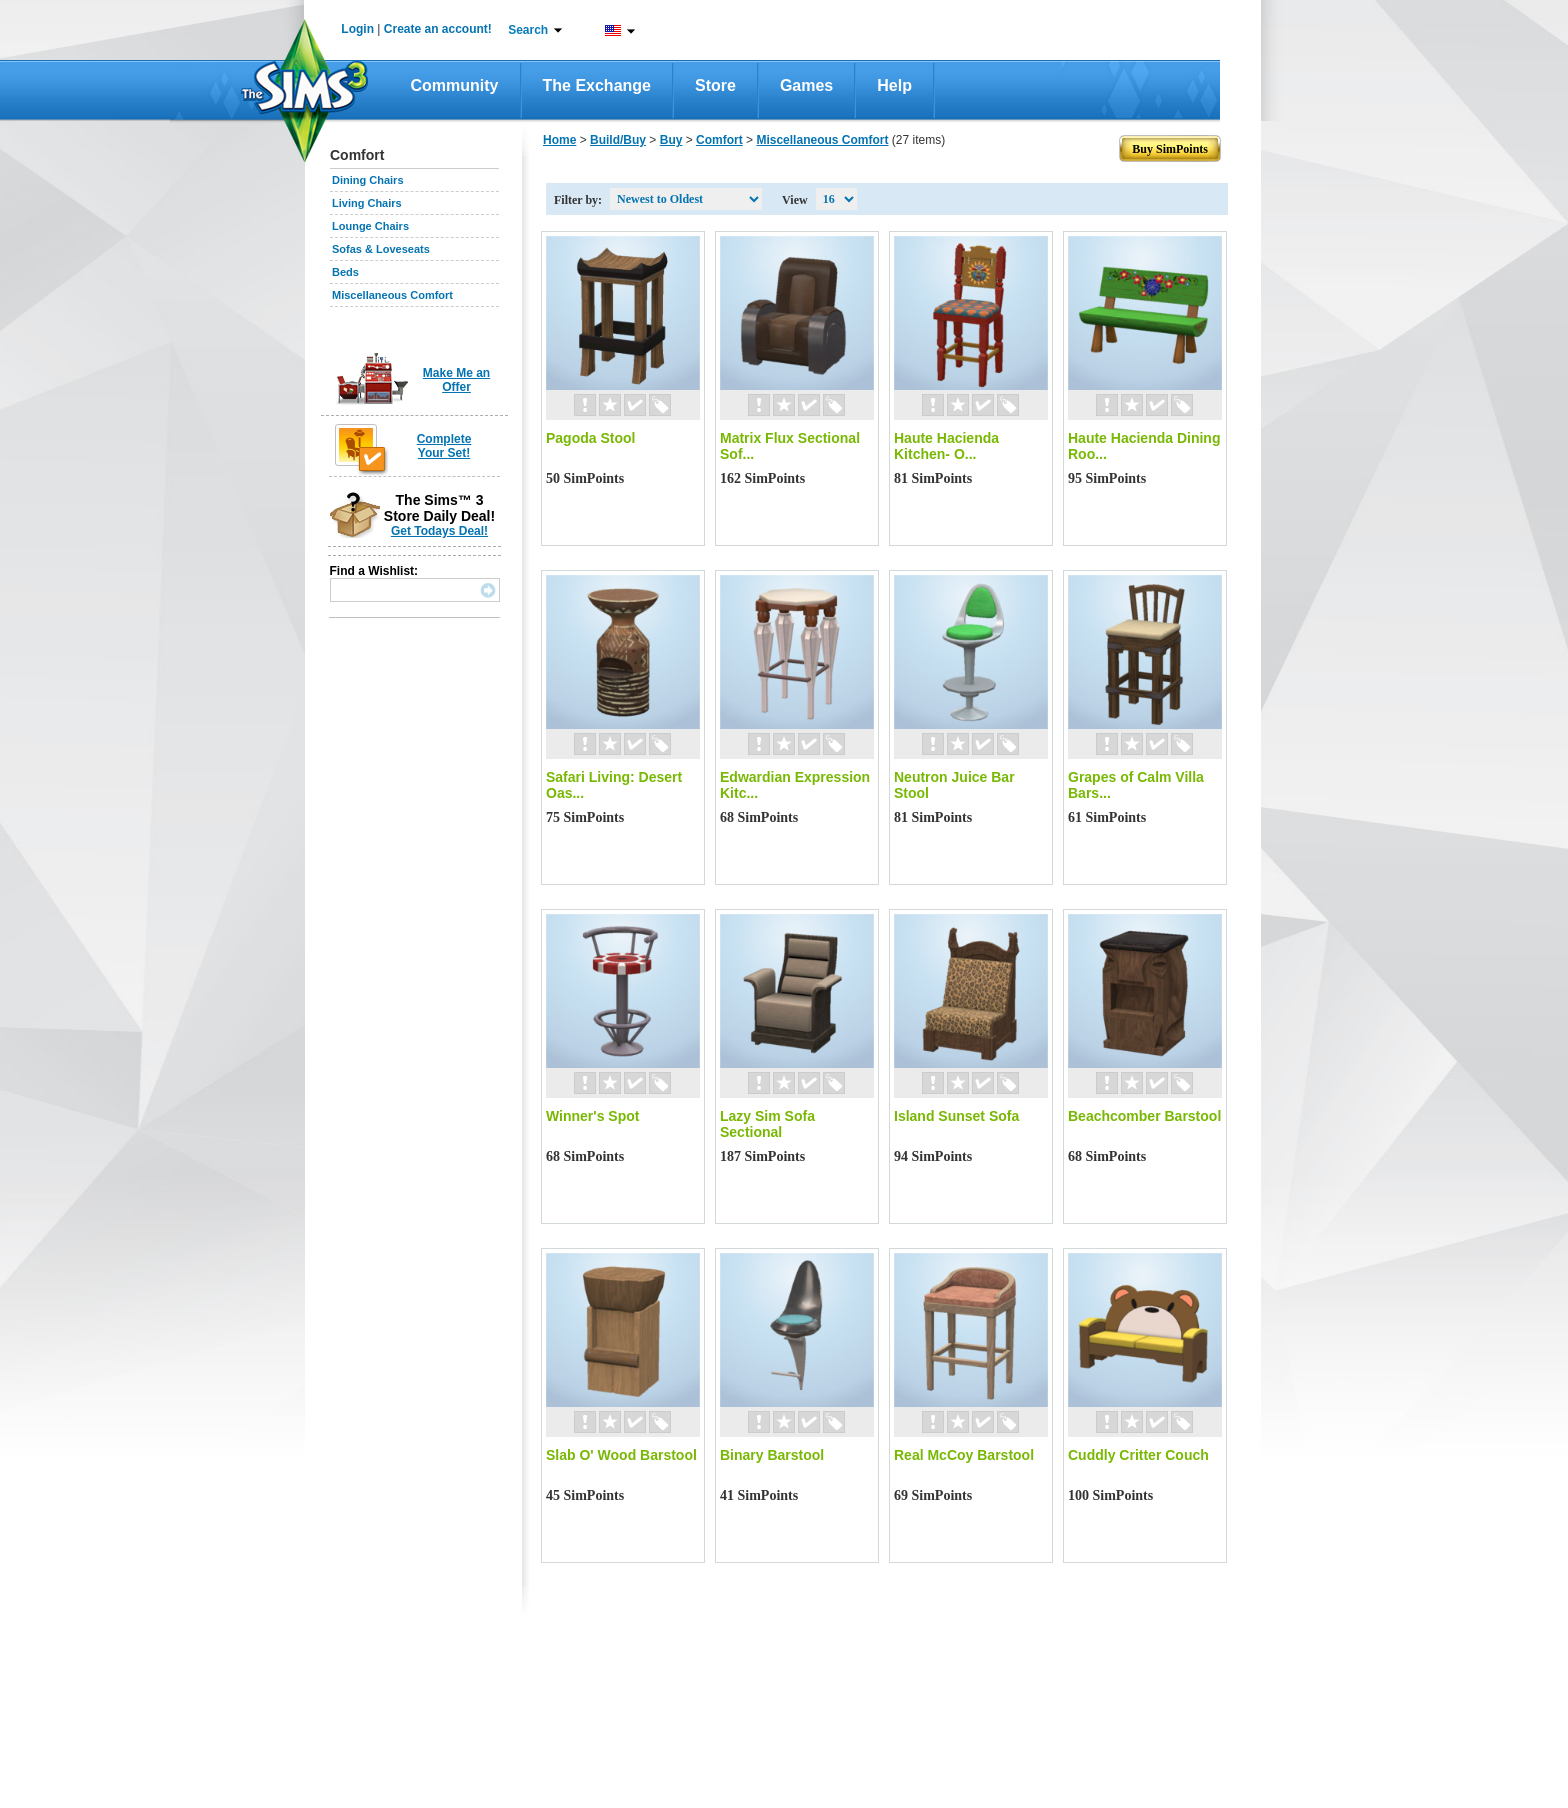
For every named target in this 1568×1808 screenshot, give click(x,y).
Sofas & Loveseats (381, 249)
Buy (671, 140)
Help (894, 85)
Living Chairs (367, 203)
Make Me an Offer (456, 380)
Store (715, 85)
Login (357, 29)
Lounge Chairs (370, 226)
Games (806, 85)
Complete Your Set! (444, 446)
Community (455, 85)
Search (528, 30)
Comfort (719, 140)
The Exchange (597, 85)
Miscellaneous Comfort (392, 295)
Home (559, 140)
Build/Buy (618, 140)
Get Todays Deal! (439, 531)
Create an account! (438, 29)
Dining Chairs (368, 180)
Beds (345, 272)
